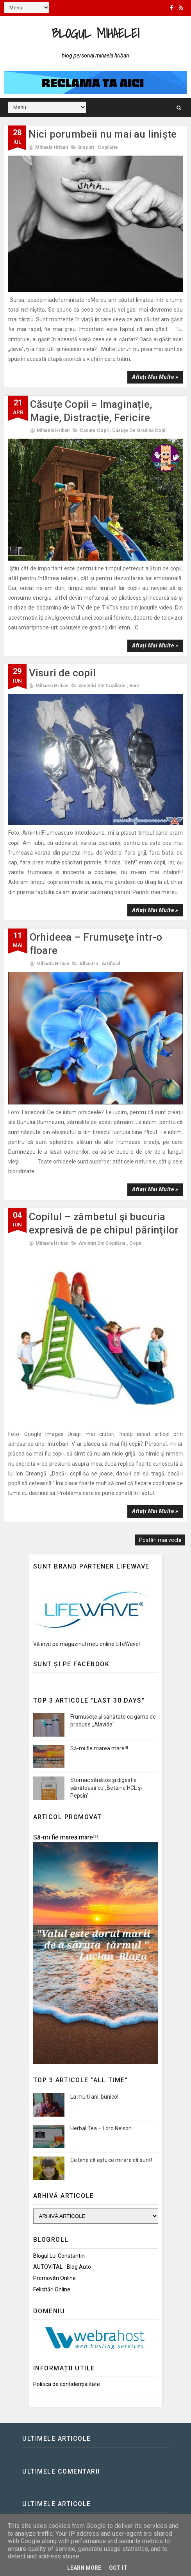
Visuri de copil (62, 673)
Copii (135, 1243)
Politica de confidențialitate (66, 2384)
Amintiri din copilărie (102, 685)
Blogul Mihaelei (95, 33)
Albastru (88, 963)
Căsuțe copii (94, 430)
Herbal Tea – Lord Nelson (101, 2128)
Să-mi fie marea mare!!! (99, 1748)
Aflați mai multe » (155, 377)
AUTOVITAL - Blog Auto (62, 2267)
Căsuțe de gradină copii (139, 430)
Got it (118, 2568)
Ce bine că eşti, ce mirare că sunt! (111, 2160)
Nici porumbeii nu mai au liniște (103, 134)
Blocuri (86, 147)
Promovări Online (54, 2278)
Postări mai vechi (160, 1540)
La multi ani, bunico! (94, 2097)
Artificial (111, 963)
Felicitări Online (51, 2289)
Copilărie (108, 147)
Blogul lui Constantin (59, 2256)
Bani (134, 685)
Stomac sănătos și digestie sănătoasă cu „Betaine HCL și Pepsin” (106, 1787)
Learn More (84, 2568)
